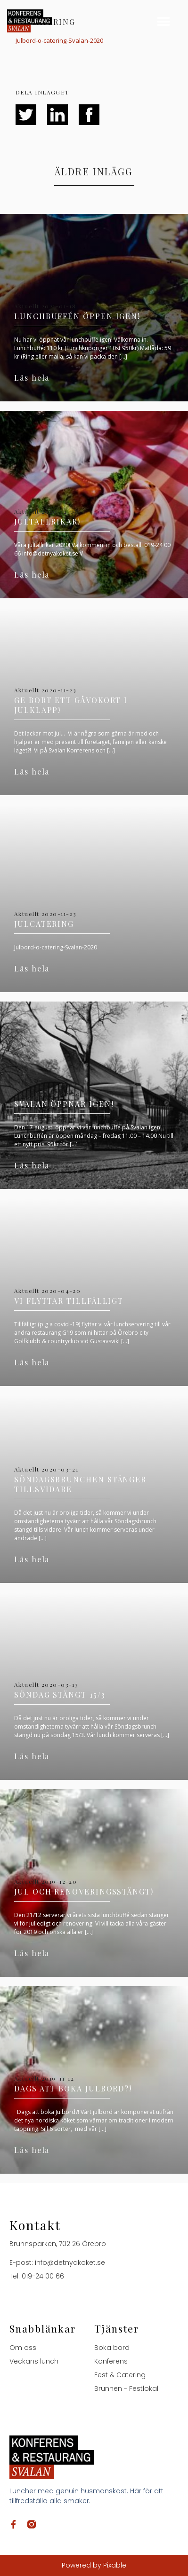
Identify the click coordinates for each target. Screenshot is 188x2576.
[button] (163, 21)
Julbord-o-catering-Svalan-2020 (59, 40)
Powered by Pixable (94, 2565)
